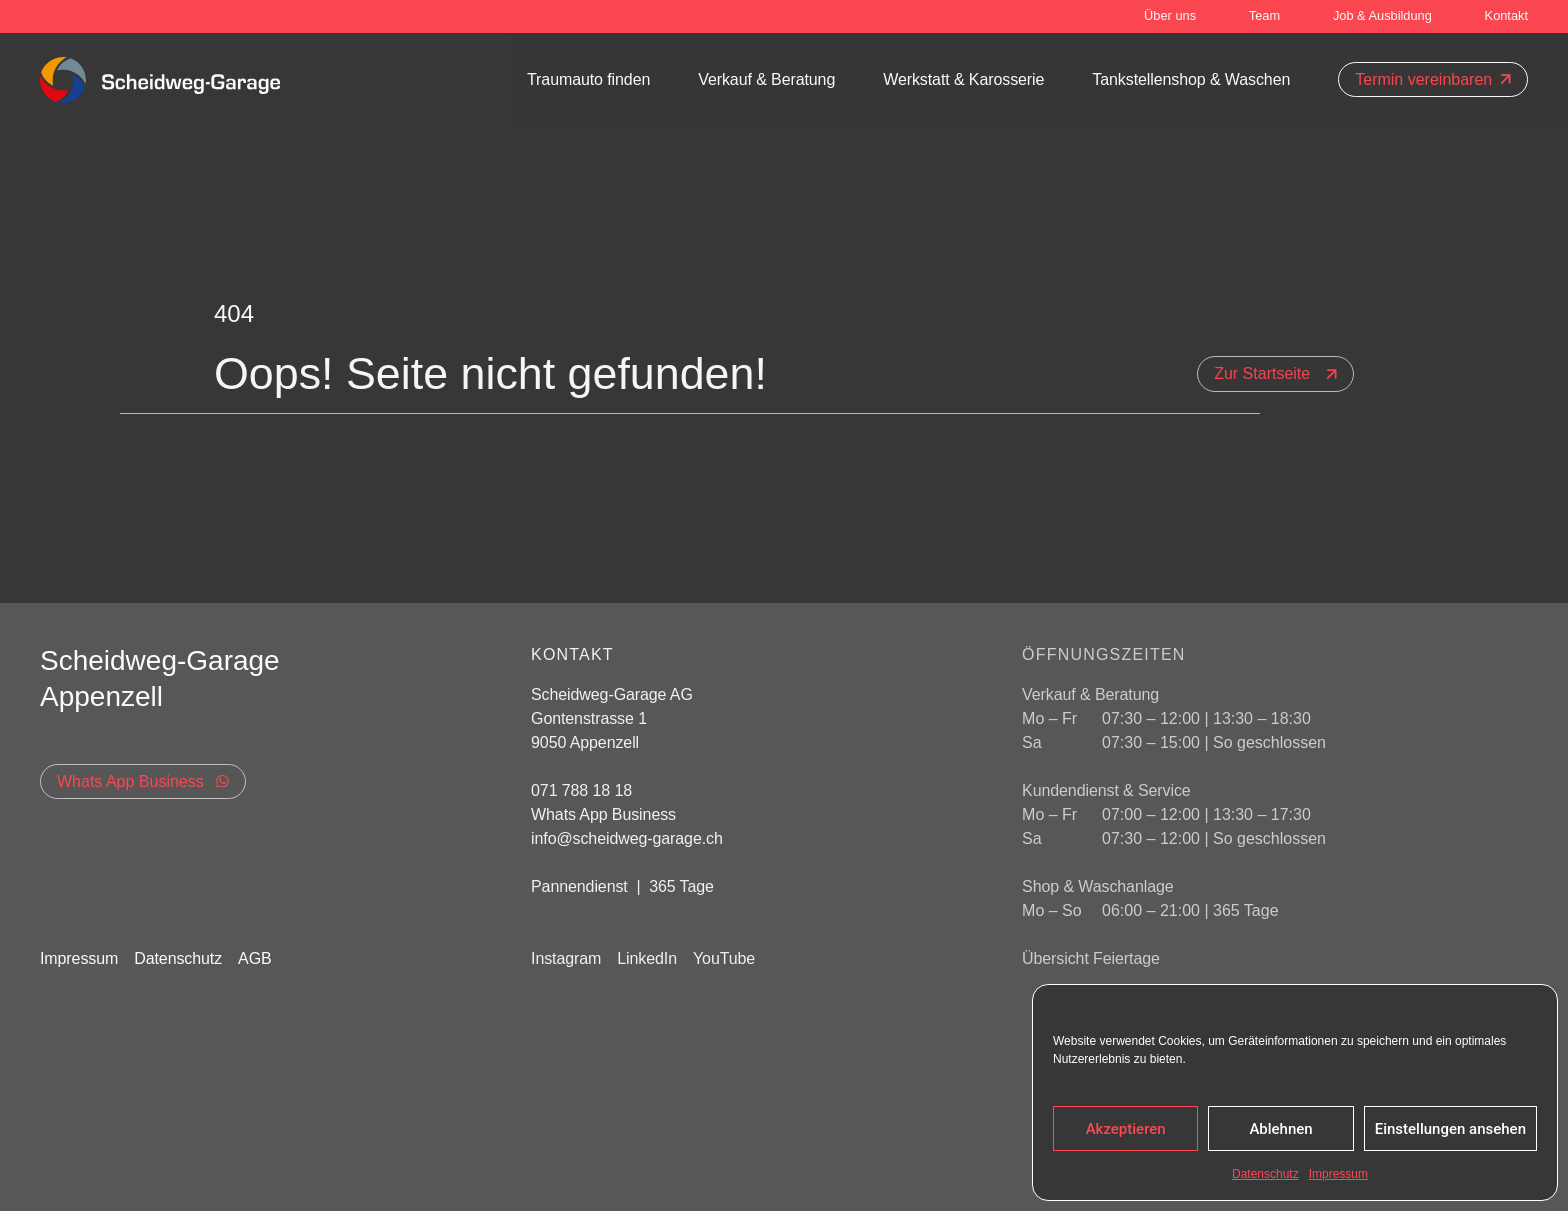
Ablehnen (1280, 1129)
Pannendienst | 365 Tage (622, 886)
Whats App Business (603, 814)
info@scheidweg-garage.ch (627, 838)
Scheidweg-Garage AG (612, 694)
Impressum (1338, 1174)
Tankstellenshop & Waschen (1191, 79)
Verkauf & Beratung (766, 79)
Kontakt (1506, 15)
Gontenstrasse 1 (591, 718)
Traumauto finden (588, 79)
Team (1264, 15)
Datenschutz (1265, 1174)
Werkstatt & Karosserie (963, 79)
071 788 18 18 (581, 790)
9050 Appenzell (585, 742)
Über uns (1170, 15)
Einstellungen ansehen (1450, 1129)
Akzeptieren (1126, 1129)
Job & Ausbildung (1382, 15)
